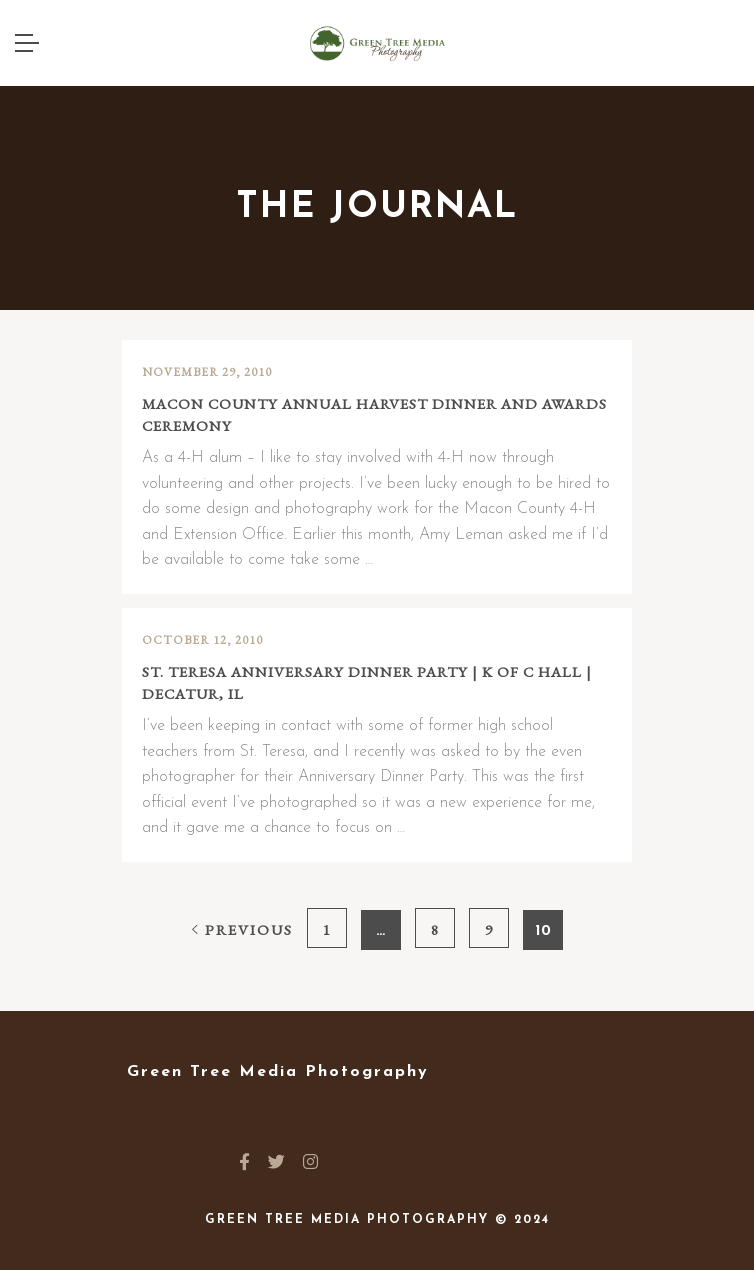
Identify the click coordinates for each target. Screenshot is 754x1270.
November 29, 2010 (207, 372)
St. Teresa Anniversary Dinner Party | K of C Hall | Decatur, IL (367, 683)
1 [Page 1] (326, 929)
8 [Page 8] (434, 929)
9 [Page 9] (488, 929)
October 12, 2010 (202, 640)
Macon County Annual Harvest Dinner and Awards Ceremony (374, 415)
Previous (242, 929)
